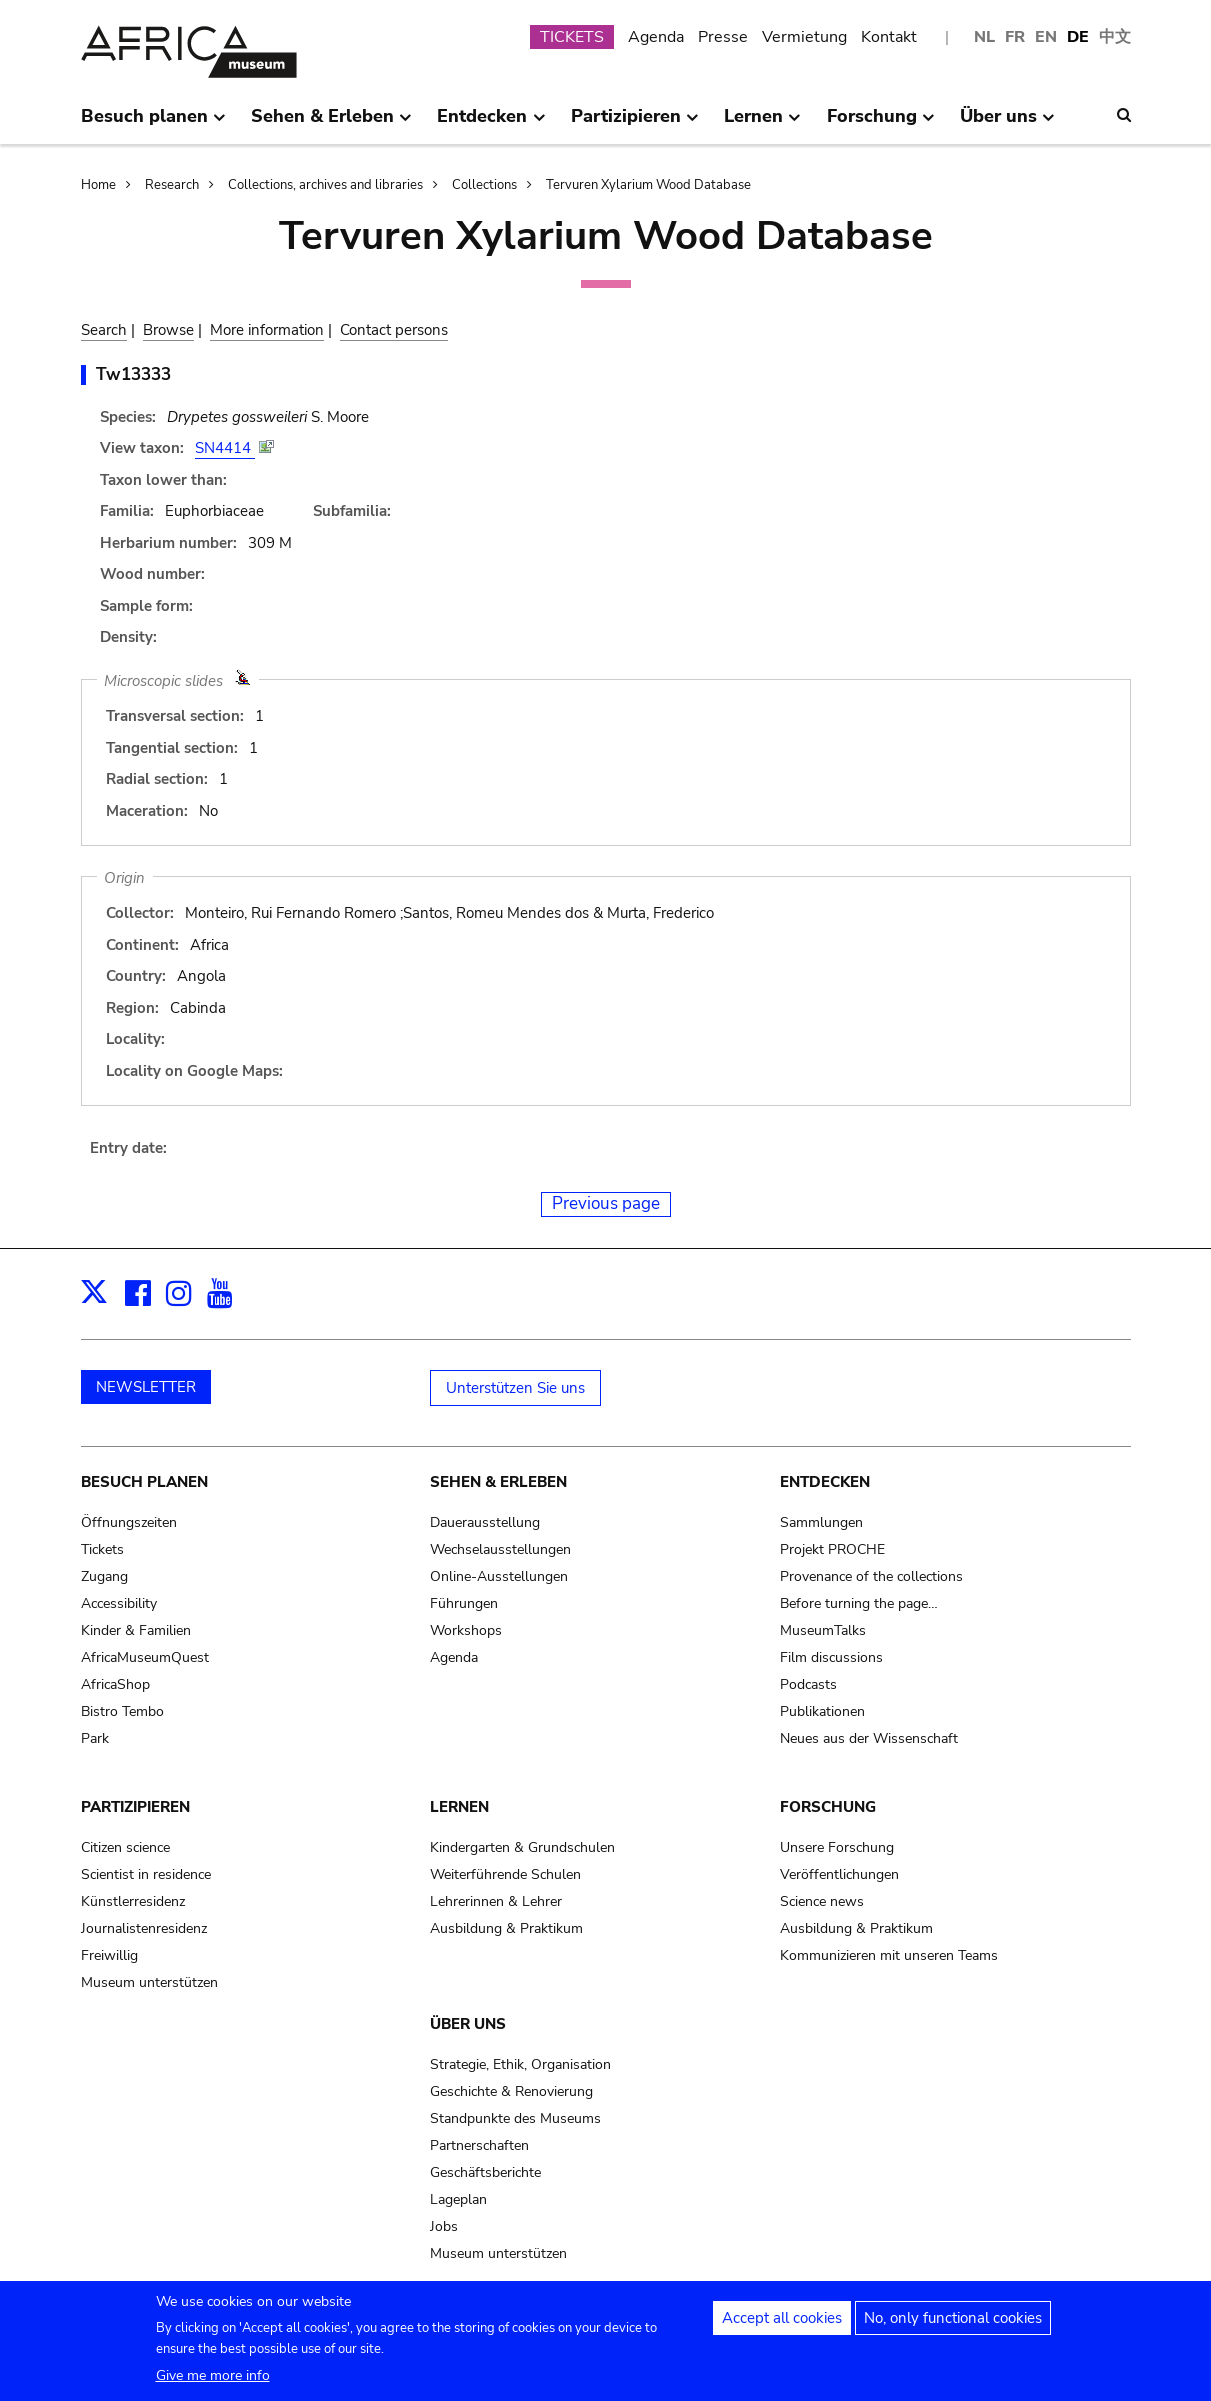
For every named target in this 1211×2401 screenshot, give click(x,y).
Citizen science (125, 1847)
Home (98, 185)
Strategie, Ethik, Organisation (520, 2064)
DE (1078, 37)
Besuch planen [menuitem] (153, 124)
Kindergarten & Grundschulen (522, 1847)
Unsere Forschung (837, 1847)
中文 (1115, 37)
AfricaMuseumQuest (145, 1657)
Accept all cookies (782, 2325)
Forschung (828, 1807)
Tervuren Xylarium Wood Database (648, 185)
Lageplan (458, 2199)
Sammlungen (821, 1522)
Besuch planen (144, 1482)
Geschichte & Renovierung (511, 2091)
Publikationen (822, 1711)
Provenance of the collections (871, 1576)
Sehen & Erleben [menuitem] (331, 124)
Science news (822, 1901)
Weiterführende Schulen (505, 1874)
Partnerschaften (479, 2145)
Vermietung (804, 37)
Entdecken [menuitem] (491, 124)
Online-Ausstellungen (499, 1576)
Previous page (606, 1203)
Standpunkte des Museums (515, 2118)
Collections (484, 185)
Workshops (466, 1630)
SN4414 (225, 448)
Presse (723, 37)
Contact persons (394, 330)
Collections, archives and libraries (325, 185)
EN (1046, 37)
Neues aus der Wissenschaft (869, 1738)
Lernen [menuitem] (762, 124)
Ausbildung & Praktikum (506, 1928)
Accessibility (119, 1603)
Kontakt (889, 37)
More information (267, 330)
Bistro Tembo (122, 1711)
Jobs (444, 2226)
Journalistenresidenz (144, 1928)
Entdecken (825, 1482)
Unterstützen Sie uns (515, 1388)
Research (172, 185)
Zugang (104, 1576)
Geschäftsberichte (485, 2172)
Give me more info (213, 2382)
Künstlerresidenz (133, 1901)
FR (1015, 37)
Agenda (656, 37)
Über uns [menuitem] (1007, 124)
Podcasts (808, 1684)
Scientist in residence (146, 1874)
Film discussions (831, 1657)
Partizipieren (135, 1807)
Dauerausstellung (485, 1522)
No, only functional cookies (953, 2325)
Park (95, 1738)
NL (984, 37)
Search (104, 330)
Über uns (468, 2024)
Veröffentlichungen (839, 1874)
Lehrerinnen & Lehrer (496, 1901)
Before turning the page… (859, 1603)
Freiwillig (109, 1955)
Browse (168, 330)
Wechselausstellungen (500, 1549)
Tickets (102, 1549)
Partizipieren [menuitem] (635, 124)
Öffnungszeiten (129, 1522)
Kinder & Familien (136, 1630)
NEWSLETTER (146, 1387)
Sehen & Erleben (498, 1482)
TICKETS (572, 37)
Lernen (459, 1807)
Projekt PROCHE (832, 1549)
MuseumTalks (823, 1630)
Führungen (464, 1603)
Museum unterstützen (149, 1982)
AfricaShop (115, 1684)
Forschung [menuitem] (881, 124)
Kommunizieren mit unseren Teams (889, 1955)
